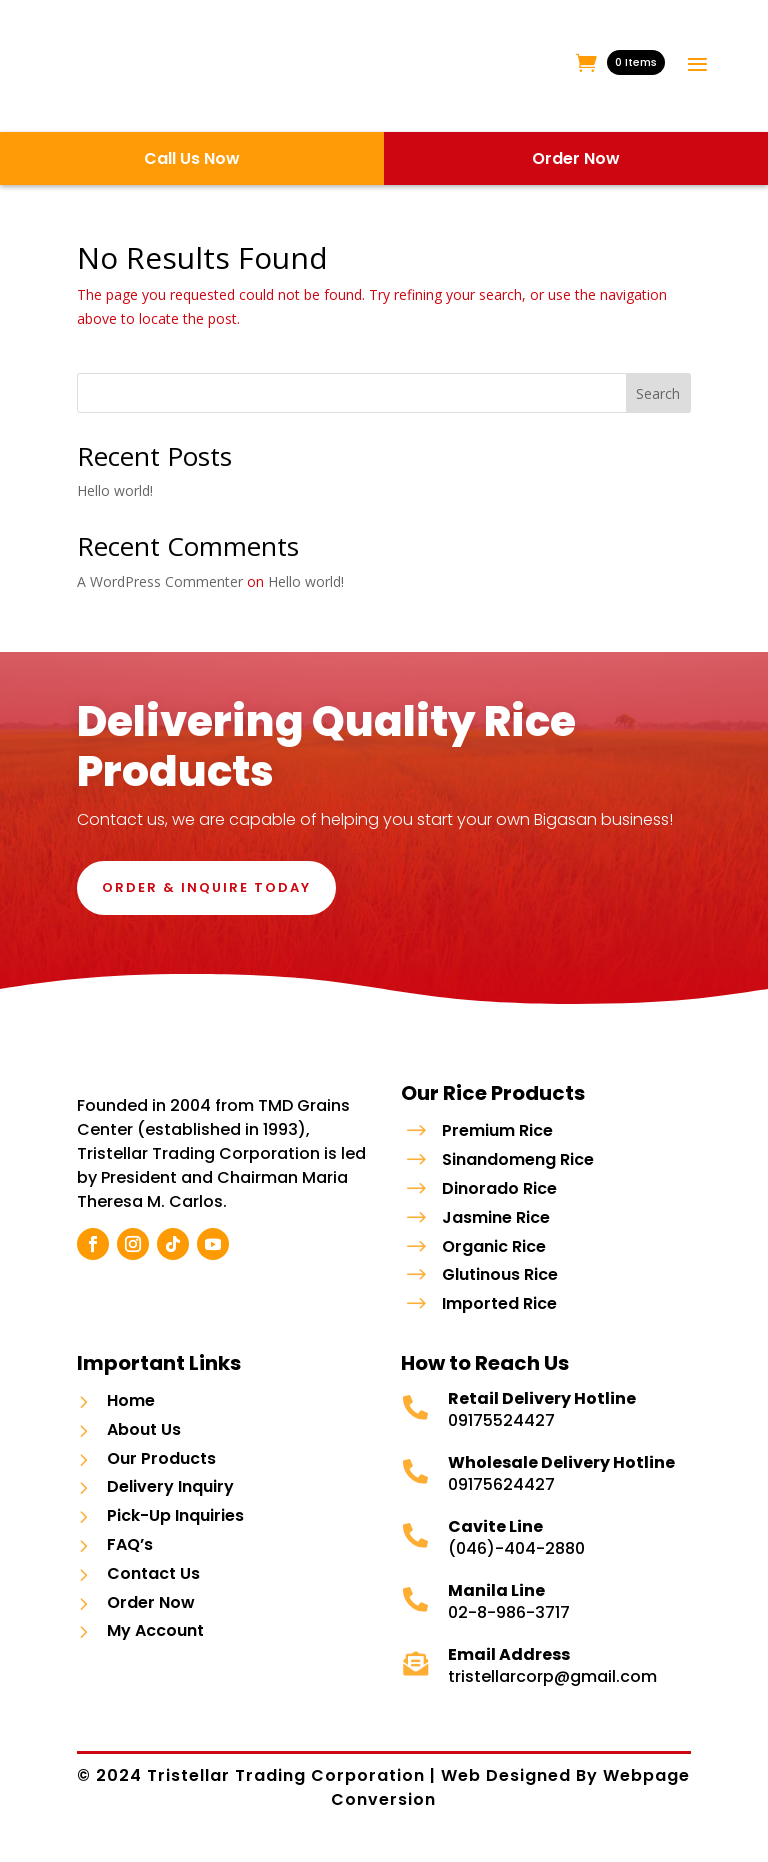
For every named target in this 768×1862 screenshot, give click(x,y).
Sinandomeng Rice (518, 1159)
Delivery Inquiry (170, 1506)
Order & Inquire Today (206, 887)
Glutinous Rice (500, 1274)
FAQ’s (130, 1564)
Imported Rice (499, 1303)
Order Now (151, 1621)
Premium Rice (497, 1130)
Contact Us (153, 1592)
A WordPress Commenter (160, 581)
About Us (144, 1448)
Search (658, 393)
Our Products (161, 1477)
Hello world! (115, 490)
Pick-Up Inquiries (175, 1535)
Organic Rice (494, 1246)
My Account (155, 1650)
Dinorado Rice (499, 1188)
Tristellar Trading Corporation (288, 1795)
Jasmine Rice (496, 1217)
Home (131, 1420)
